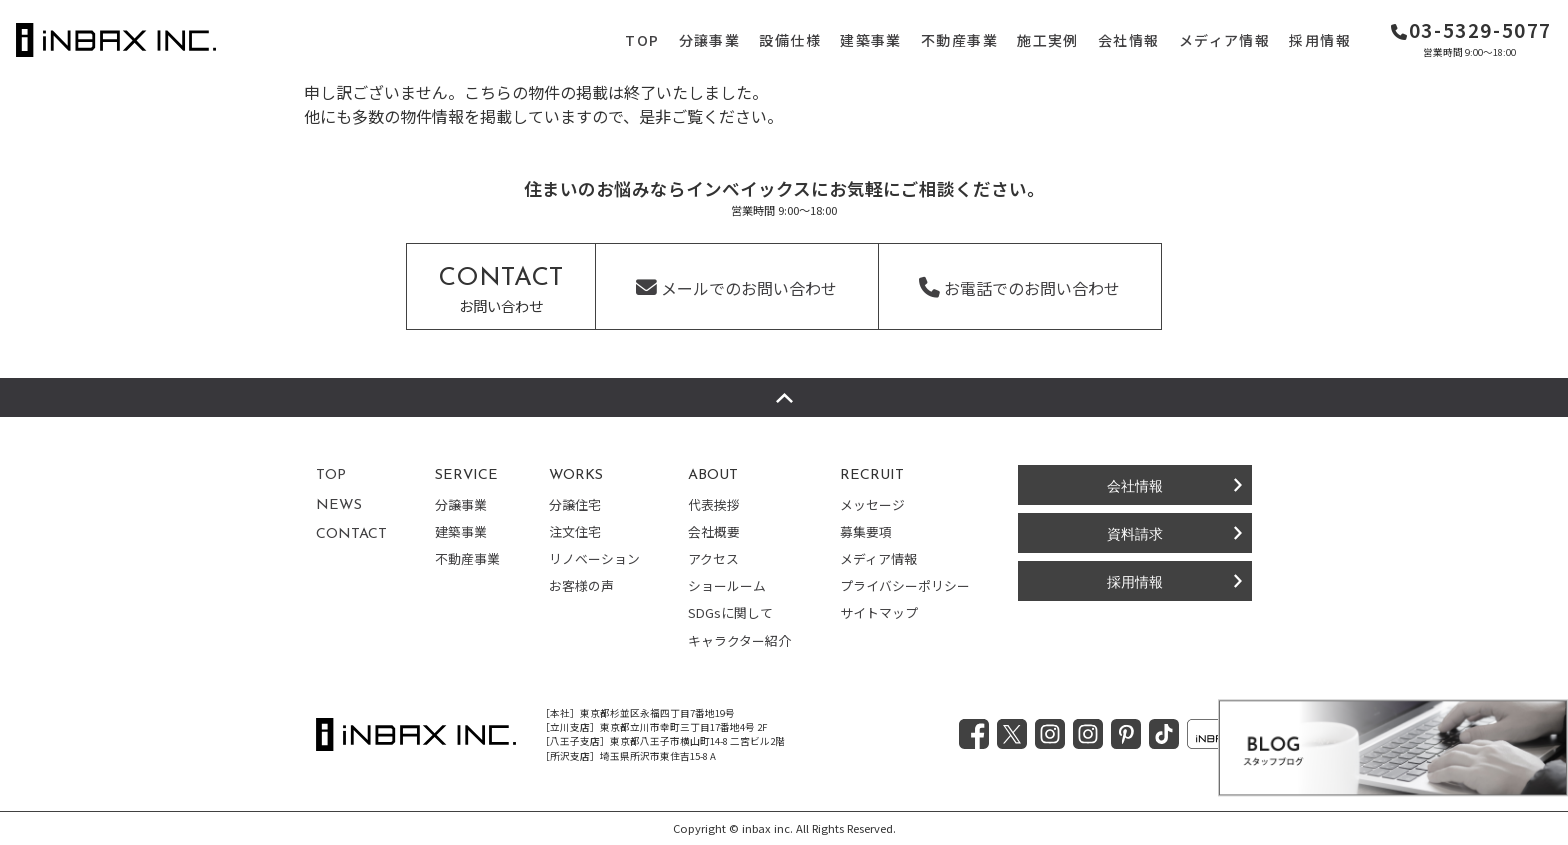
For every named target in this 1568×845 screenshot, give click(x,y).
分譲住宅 (575, 504)
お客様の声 (581, 585)
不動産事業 (959, 40)
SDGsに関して (730, 612)
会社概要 (714, 531)
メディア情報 (1224, 40)
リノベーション (594, 558)
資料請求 (1135, 532)
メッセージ (872, 504)
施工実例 (1048, 40)
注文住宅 (575, 531)
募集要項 (866, 531)
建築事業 (871, 40)
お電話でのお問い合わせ (1019, 288)
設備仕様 (790, 40)
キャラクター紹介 (739, 640)
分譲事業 (710, 40)
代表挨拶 (714, 504)
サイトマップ (879, 612)
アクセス (713, 558)
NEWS (339, 505)
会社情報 (1129, 40)
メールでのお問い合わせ (736, 288)
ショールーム (727, 585)
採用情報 (1320, 40)
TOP (642, 40)
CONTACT (351, 534)
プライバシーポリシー (905, 585)
